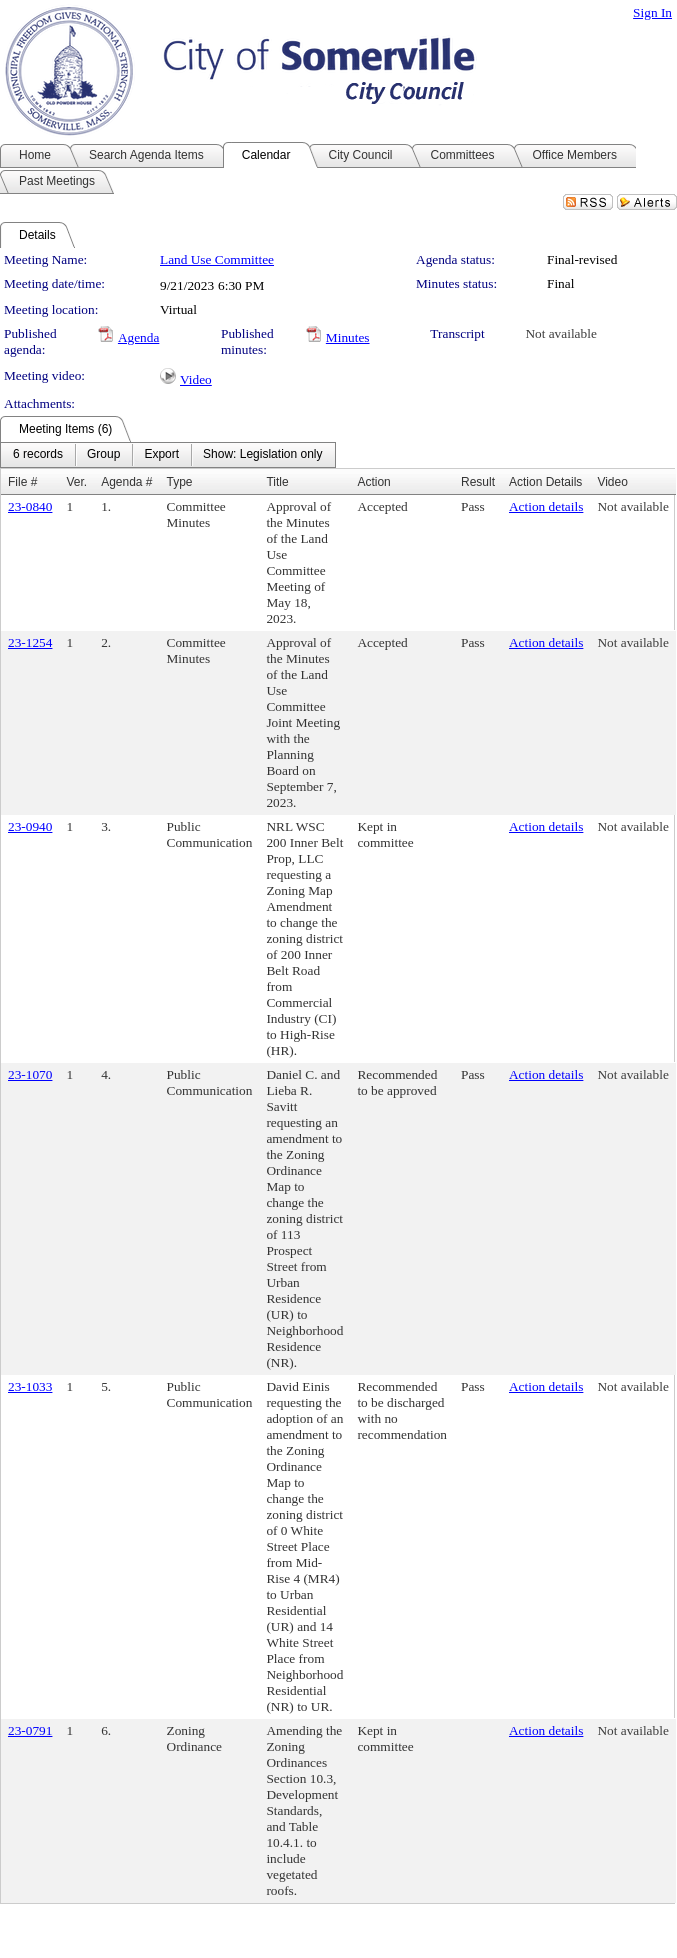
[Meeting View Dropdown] (262, 455)
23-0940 (30, 826)
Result (478, 482)
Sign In (652, 12)
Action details (546, 506)
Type (180, 482)
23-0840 (30, 506)
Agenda (138, 337)
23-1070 (30, 1074)
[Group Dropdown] (103, 455)
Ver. (76, 482)
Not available (560, 333)
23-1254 (30, 642)
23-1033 (30, 1386)
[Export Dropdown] (161, 455)
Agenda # (126, 482)
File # (22, 482)
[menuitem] (38, 455)
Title (277, 482)
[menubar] (168, 455)
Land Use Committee (217, 259)
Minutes (348, 337)
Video (196, 379)
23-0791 (30, 1730)
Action (373, 482)
